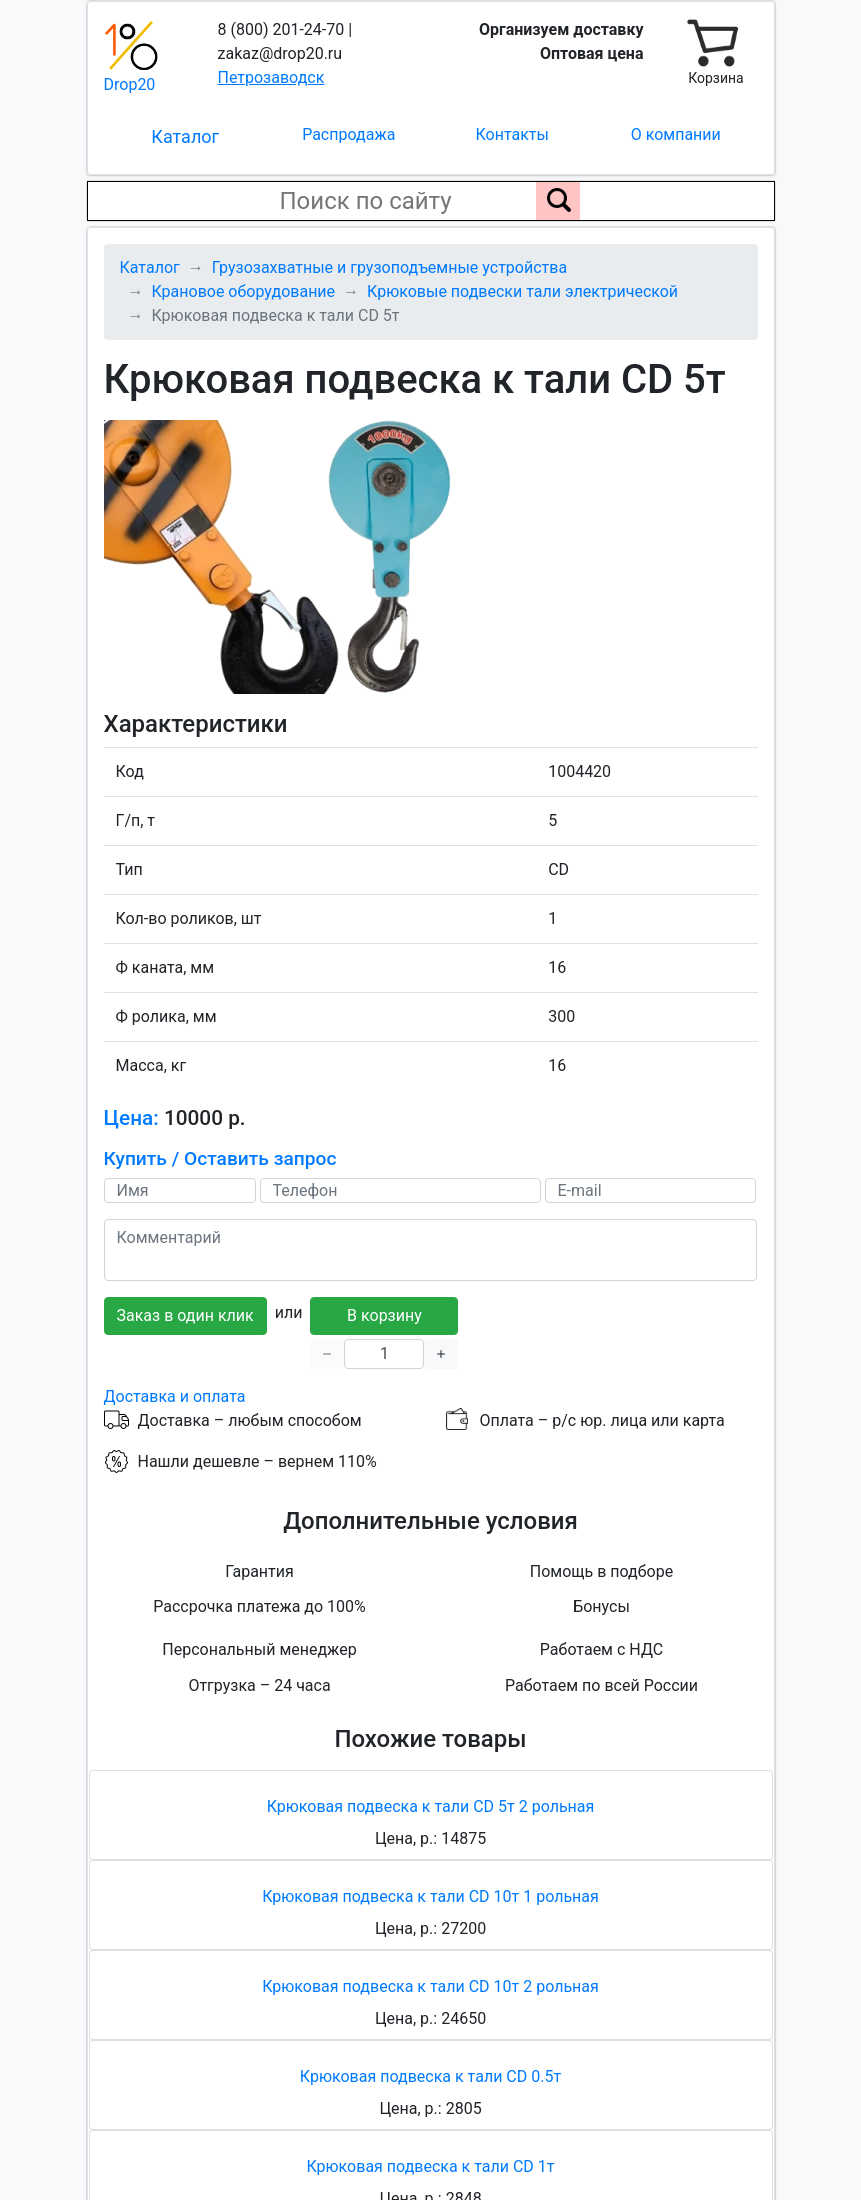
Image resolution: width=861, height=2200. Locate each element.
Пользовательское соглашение (598, 2029)
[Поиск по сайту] (558, 201)
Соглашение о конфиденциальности (430, 2053)
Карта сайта (149, 2153)
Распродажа (348, 134)
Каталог (185, 136)
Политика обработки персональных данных (286, 2029)
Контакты (512, 134)
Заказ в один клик (185, 1065)
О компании (676, 134)
